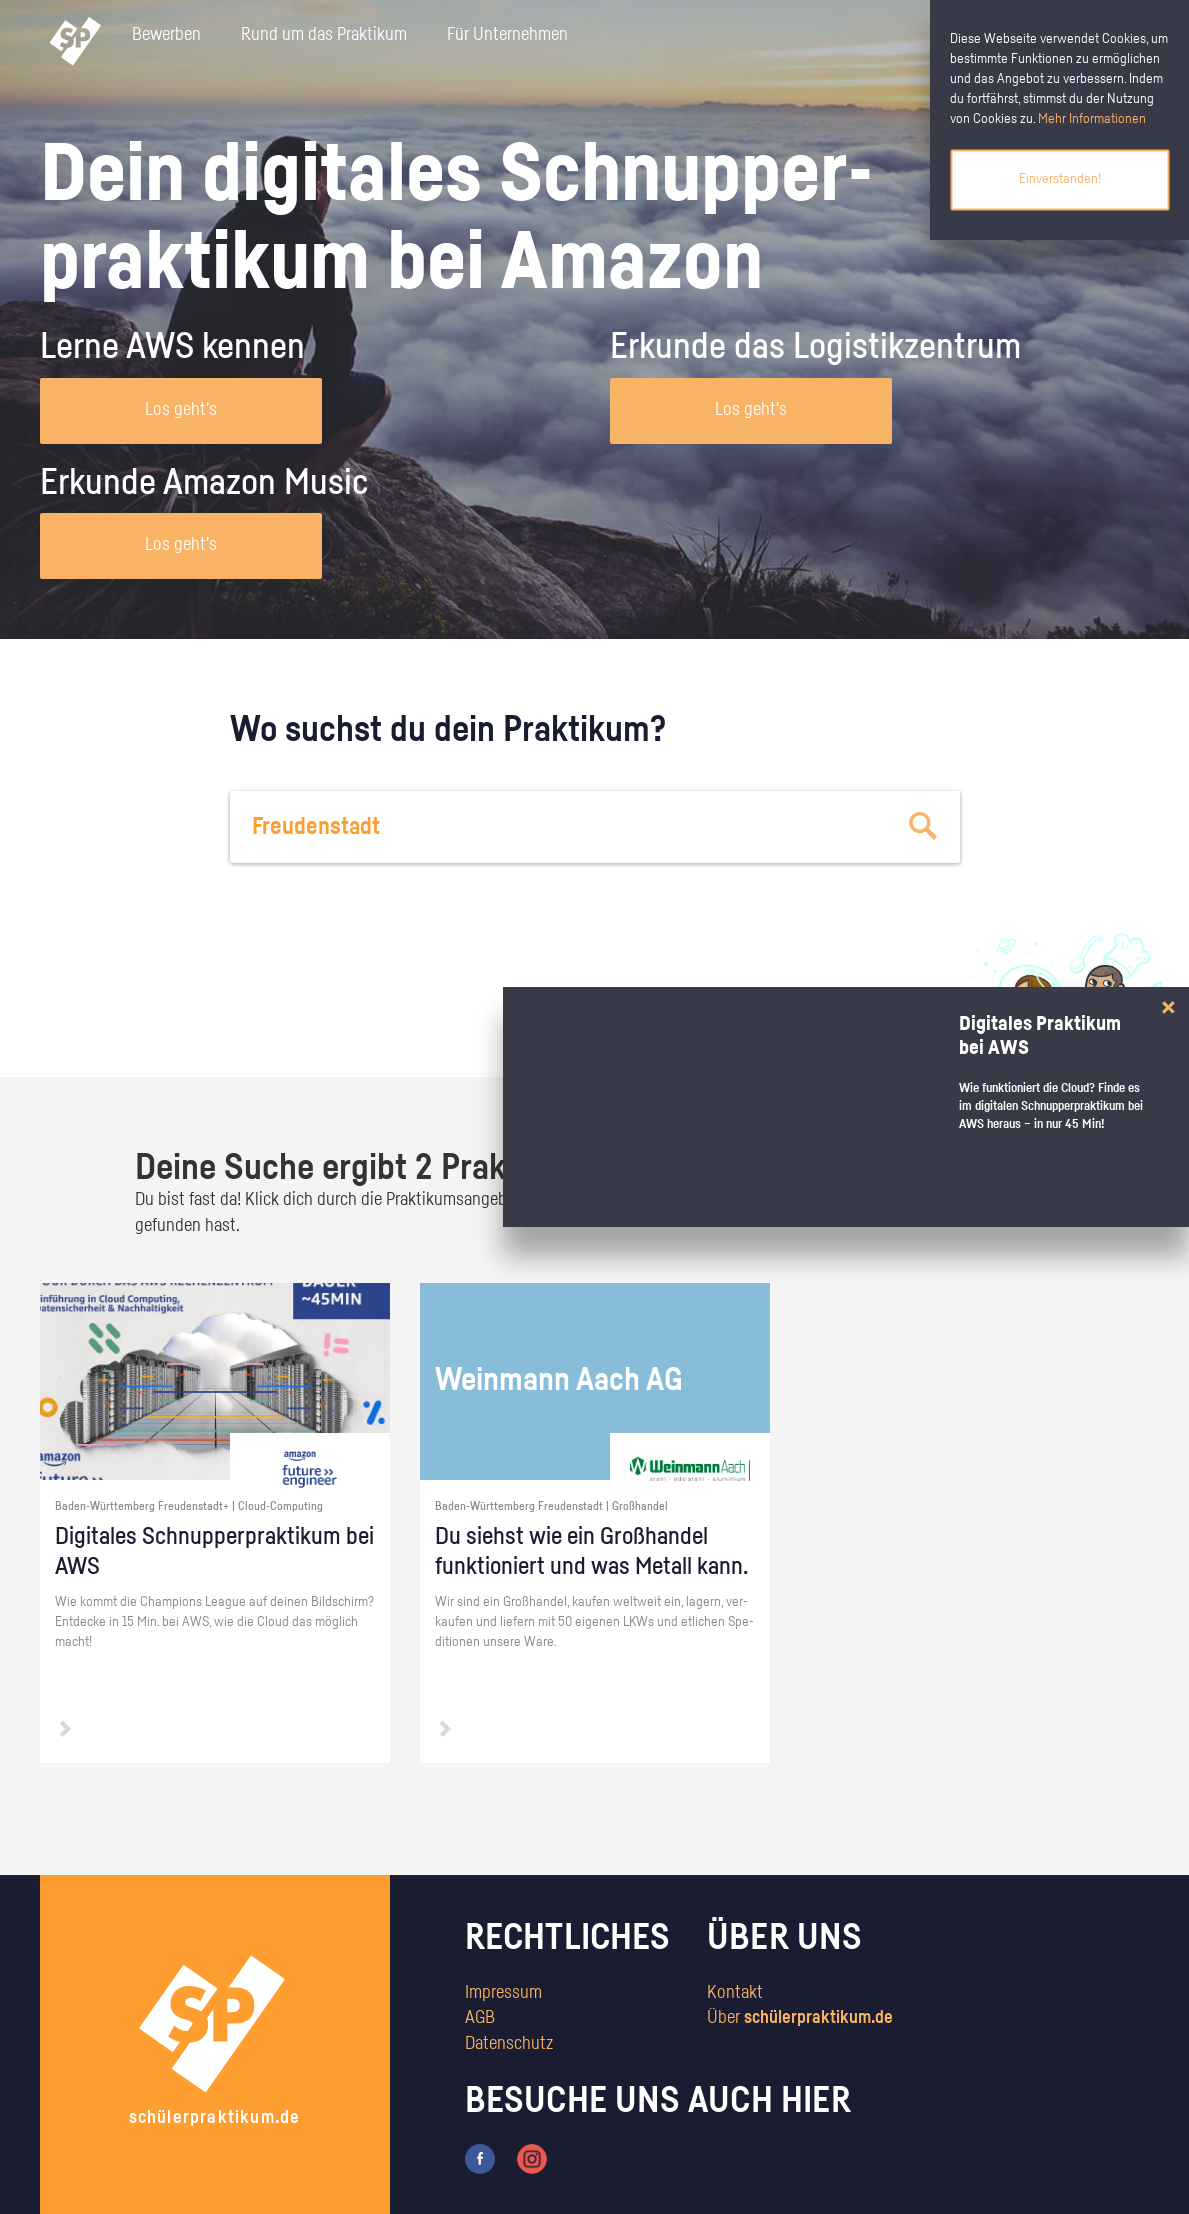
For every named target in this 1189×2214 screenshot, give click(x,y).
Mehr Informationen (1092, 119)
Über (800, 2018)
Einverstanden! (1060, 179)
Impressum (503, 1993)
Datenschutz (509, 2044)
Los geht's (181, 410)
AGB (480, 2018)
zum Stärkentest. (852, 1026)
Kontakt (735, 1993)
